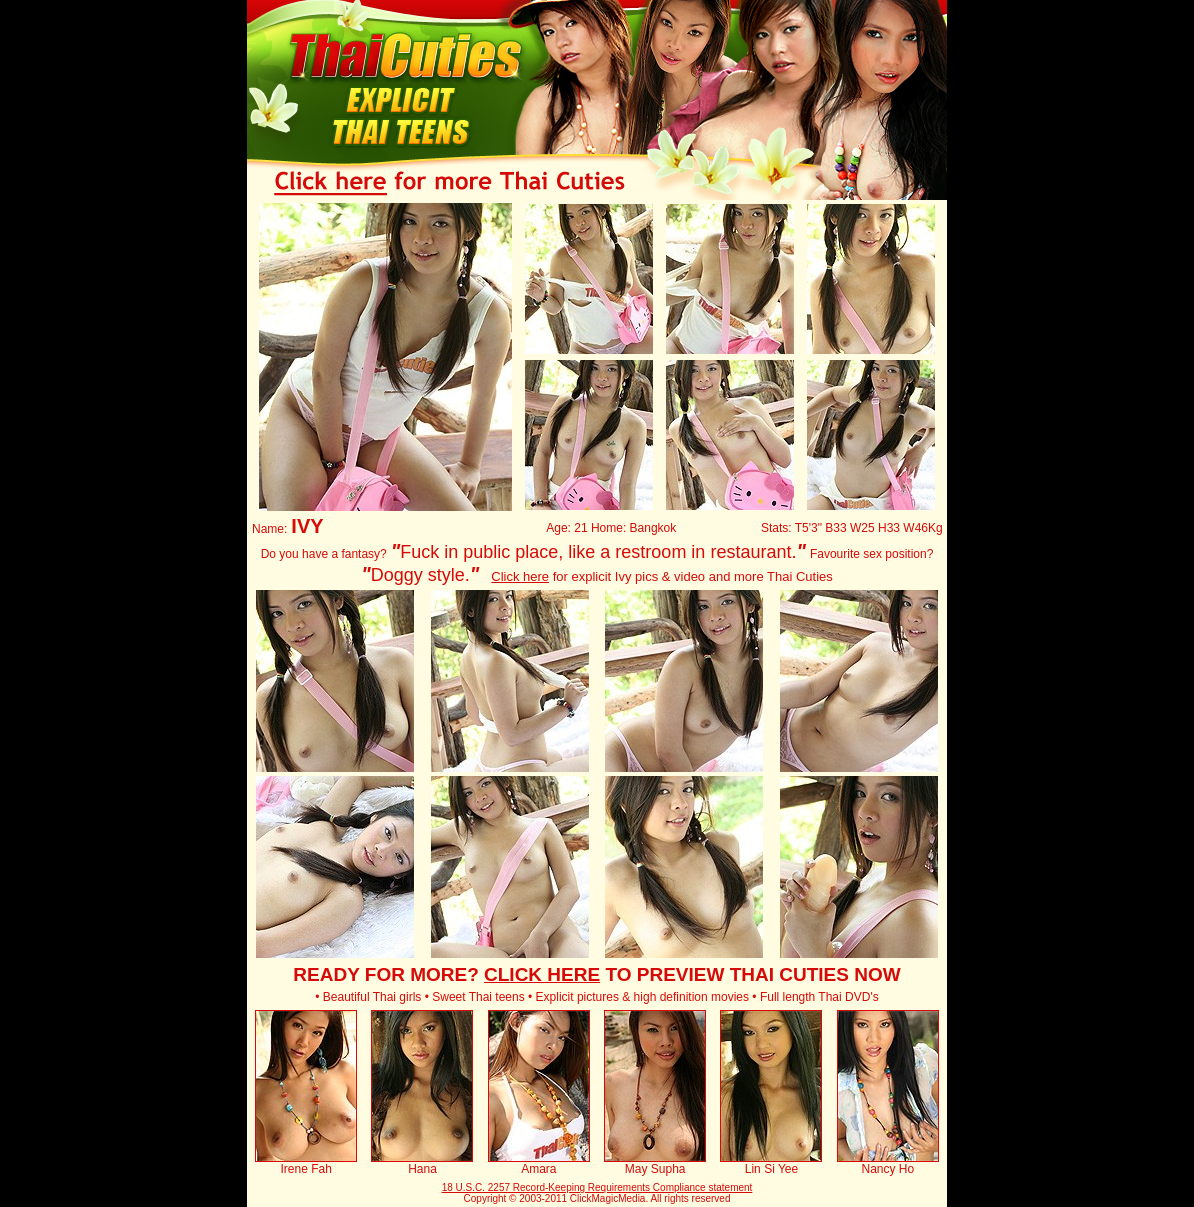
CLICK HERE (542, 974)
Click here (520, 576)
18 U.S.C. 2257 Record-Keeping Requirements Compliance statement (597, 1187)
